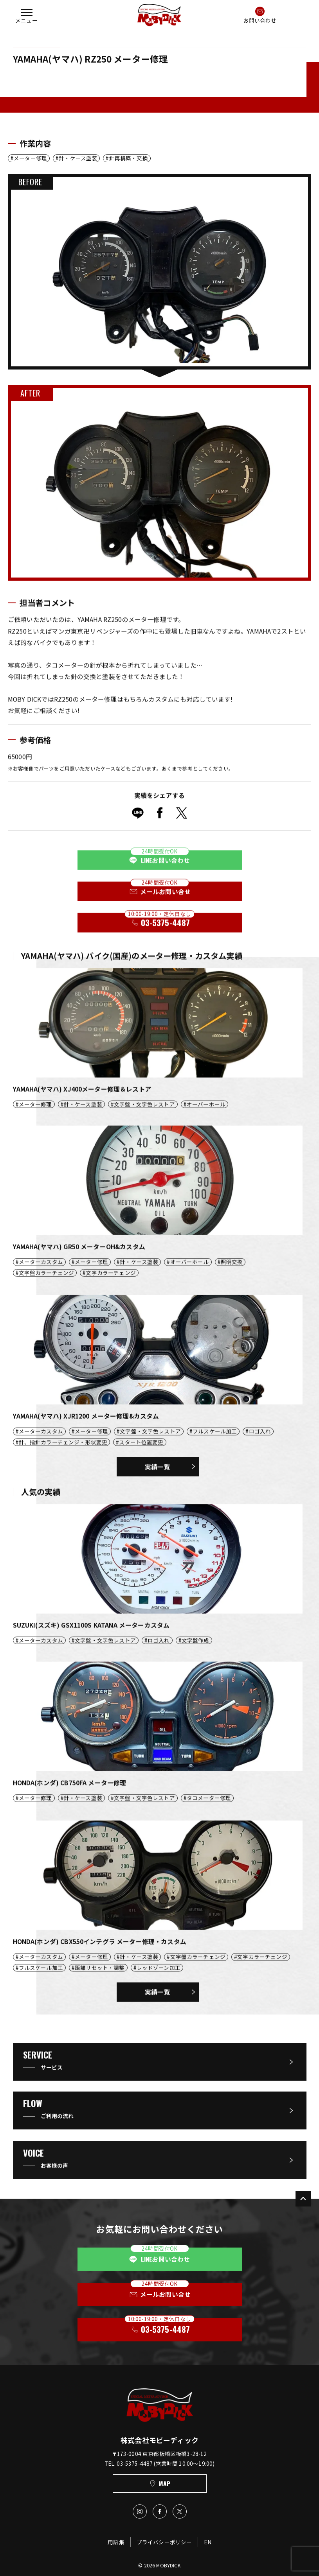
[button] (26, 15)
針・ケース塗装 (78, 158)
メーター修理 (30, 158)
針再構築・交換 (128, 158)
